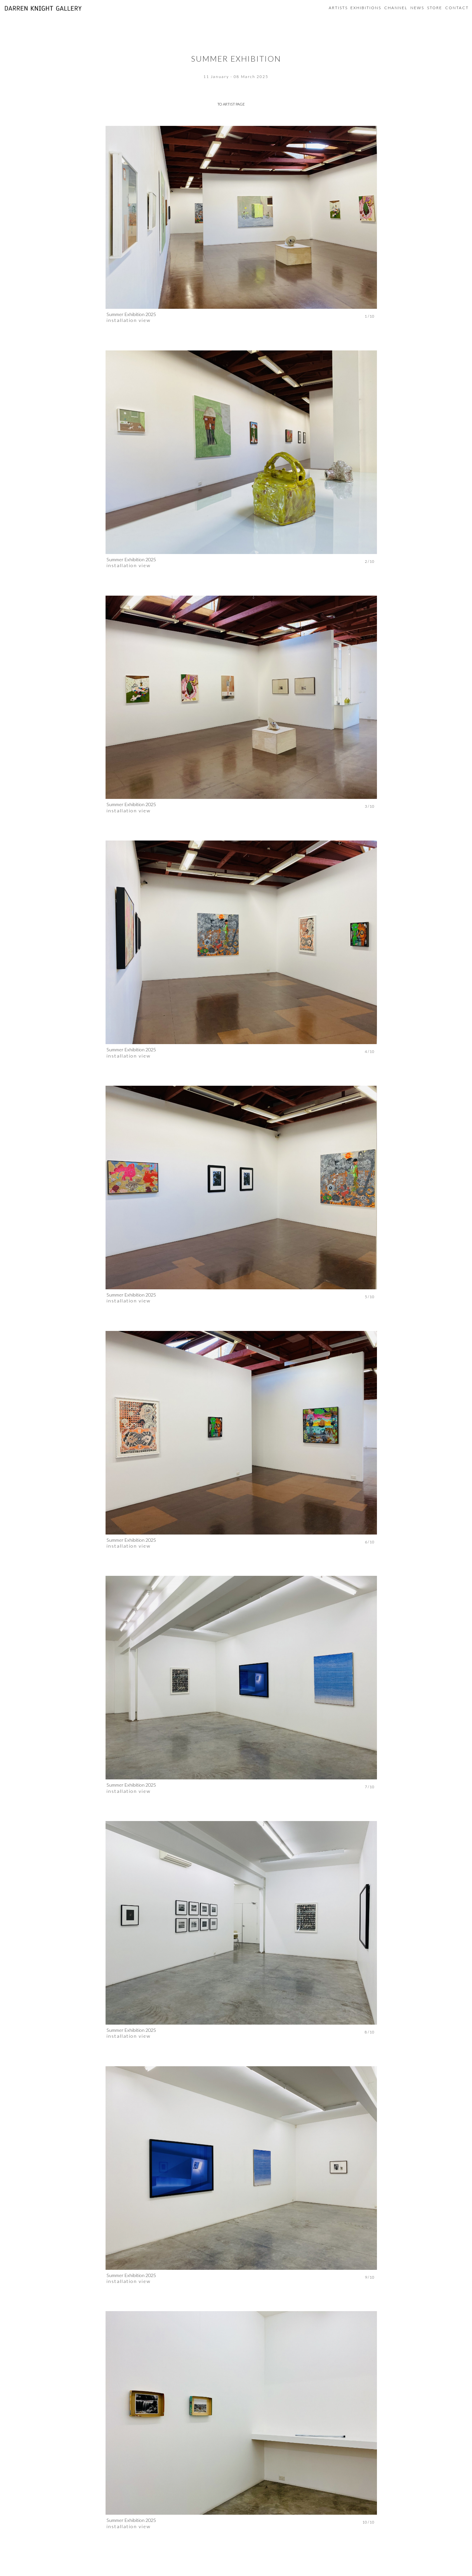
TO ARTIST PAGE (231, 104)
